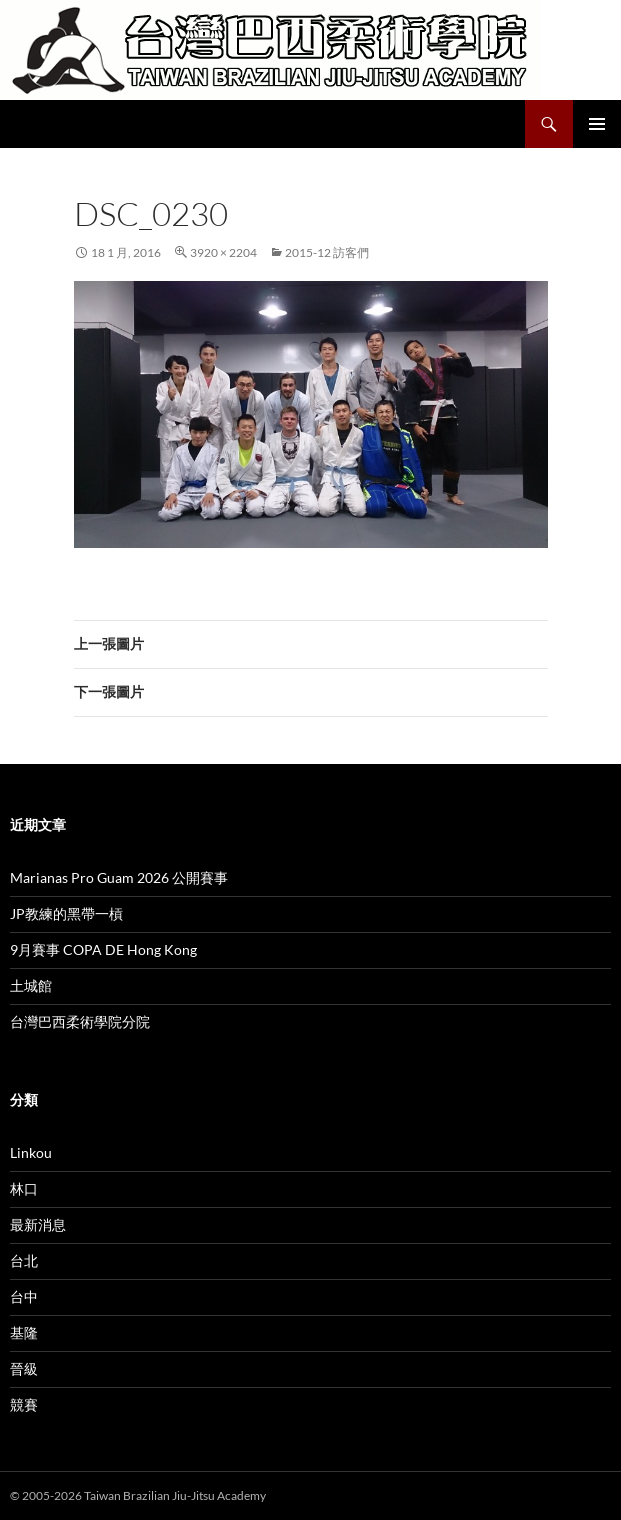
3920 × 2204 (223, 252)
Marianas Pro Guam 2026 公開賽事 (119, 877)
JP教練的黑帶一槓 (66, 913)
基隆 (24, 1332)
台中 (24, 1296)
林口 (24, 1188)
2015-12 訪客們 (327, 252)
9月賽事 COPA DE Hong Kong (103, 949)
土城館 (31, 985)
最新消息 (38, 1224)
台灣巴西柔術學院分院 (80, 1021)
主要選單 (597, 124)
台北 (24, 1260)
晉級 (24, 1368)
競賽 (24, 1404)
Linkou (31, 1152)
